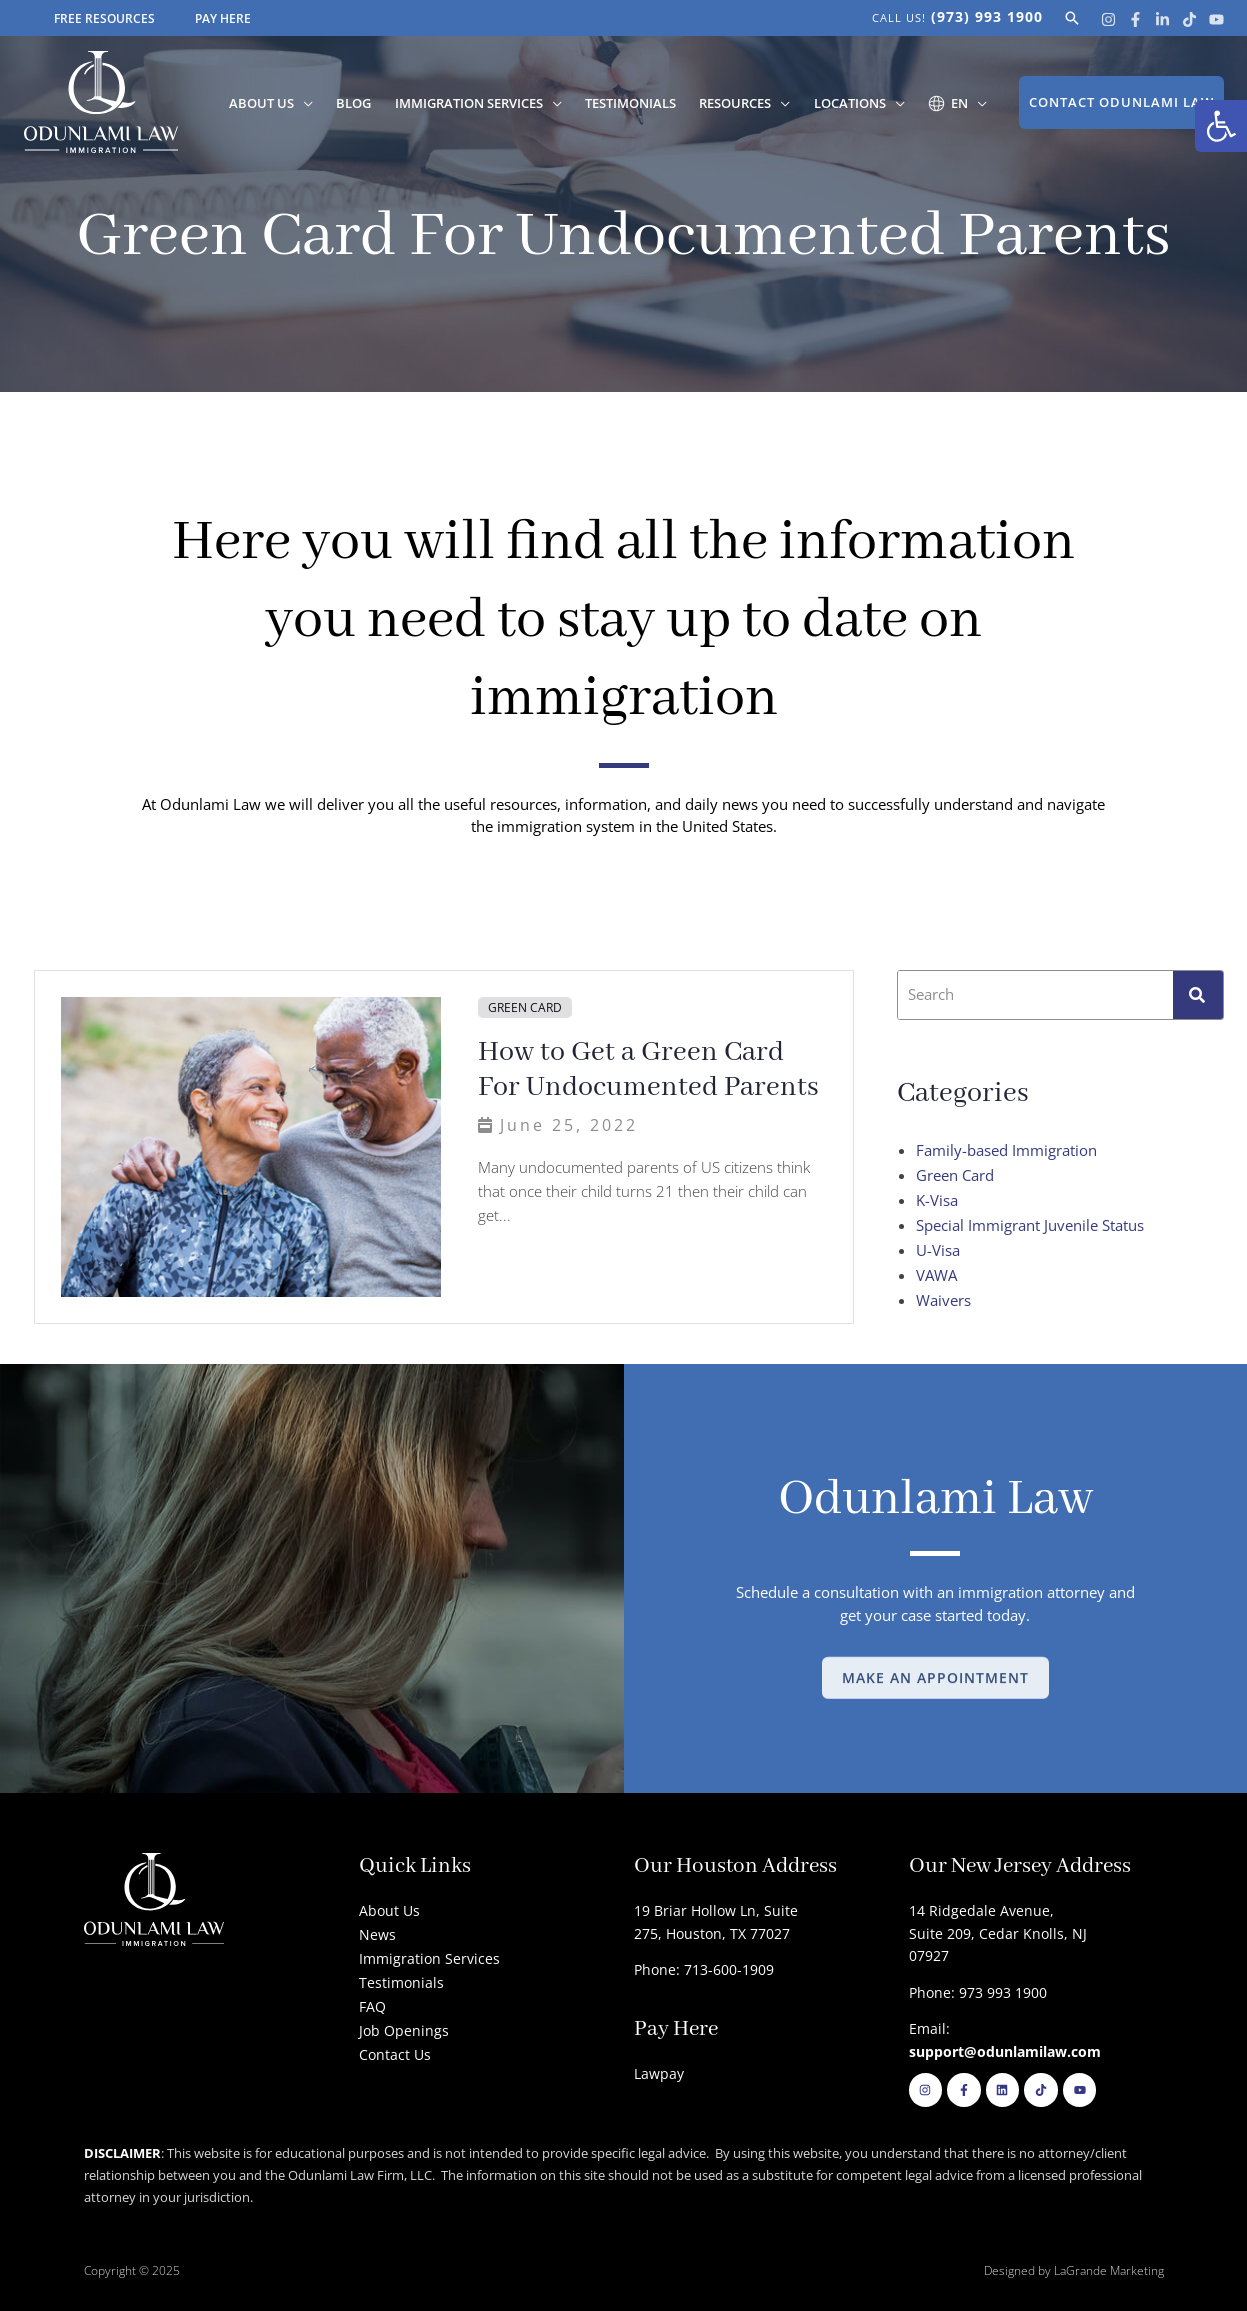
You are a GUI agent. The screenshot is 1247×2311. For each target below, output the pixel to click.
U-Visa (938, 1250)
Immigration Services (484, 103)
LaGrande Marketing (1109, 2270)
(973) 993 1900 (987, 16)
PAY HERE (223, 18)
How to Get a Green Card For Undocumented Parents (648, 1070)
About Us (283, 103)
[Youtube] (1216, 19)
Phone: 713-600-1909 (704, 1969)
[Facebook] (1135, 19)
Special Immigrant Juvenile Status (1030, 1225)
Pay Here (676, 2029)
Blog (372, 103)
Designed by (1019, 2270)
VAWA (936, 1275)
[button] (1221, 126)
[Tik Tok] (1189, 19)
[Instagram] (1108, 19)
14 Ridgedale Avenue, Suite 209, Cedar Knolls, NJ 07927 (998, 1933)
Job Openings (404, 2030)
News (377, 1934)
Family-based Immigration (1006, 1150)
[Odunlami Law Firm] (101, 100)
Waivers (943, 1300)
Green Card (525, 1007)
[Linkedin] (1162, 19)
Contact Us (395, 2054)
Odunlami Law (935, 1500)
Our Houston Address (735, 1866)
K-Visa (937, 1200)
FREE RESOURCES (104, 18)
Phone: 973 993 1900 (978, 1992)
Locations (855, 103)
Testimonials (642, 103)
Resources (744, 103)
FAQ (372, 2006)
